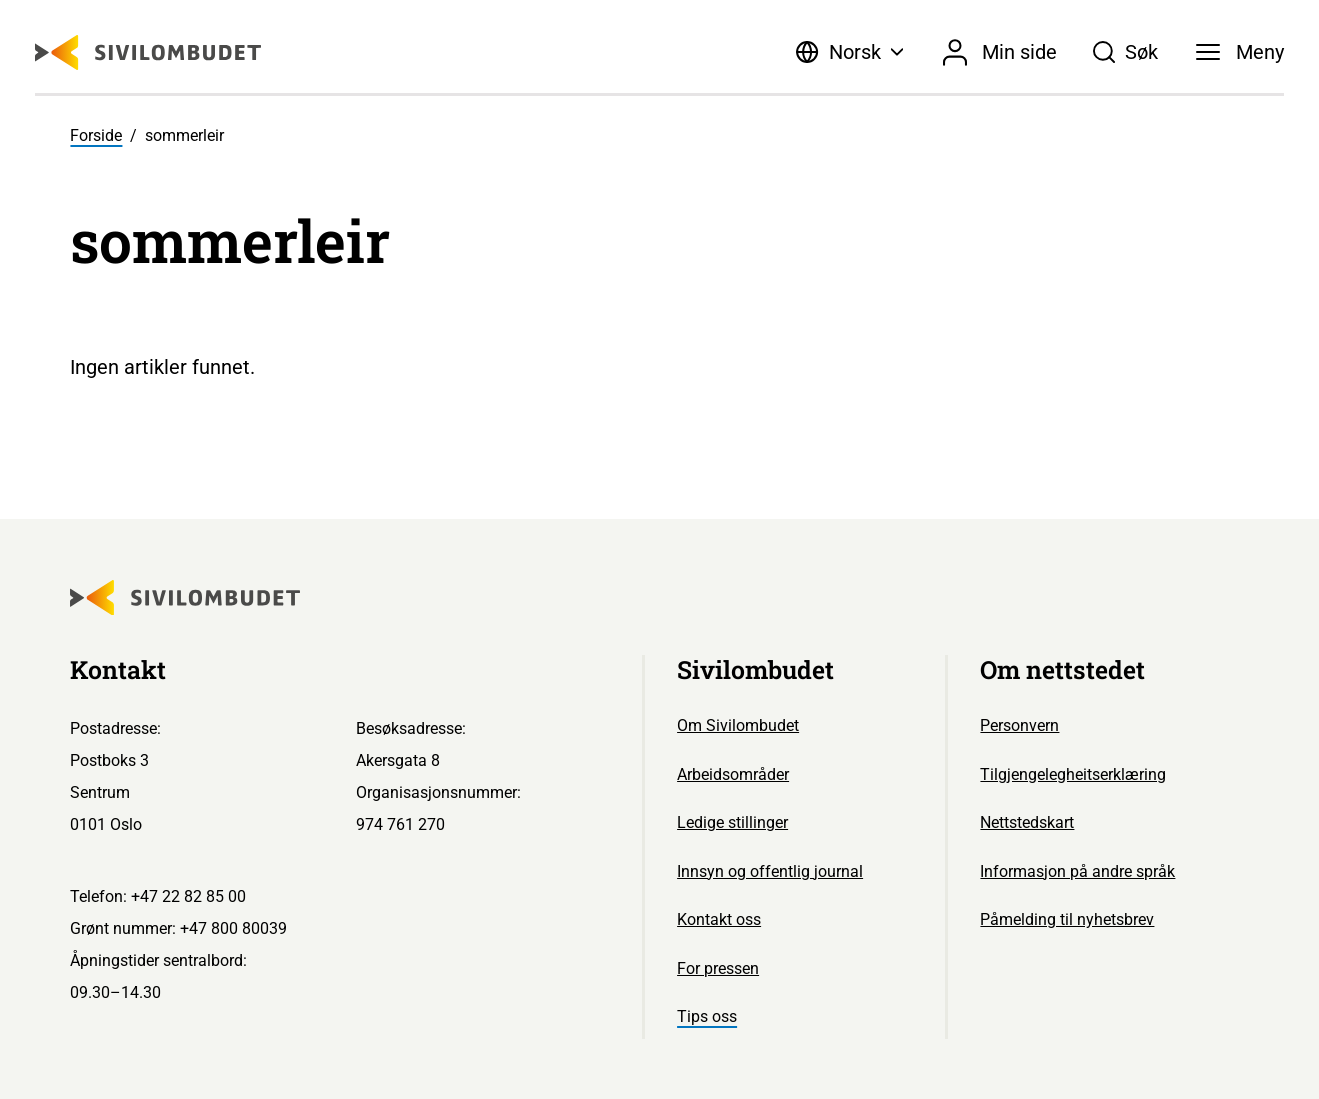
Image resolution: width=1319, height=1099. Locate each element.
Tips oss (707, 1016)
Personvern (1019, 725)
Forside (96, 135)
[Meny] (1240, 52)
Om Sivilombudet (738, 725)
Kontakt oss (719, 919)
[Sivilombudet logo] (148, 52)
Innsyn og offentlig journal (770, 871)
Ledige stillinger (732, 822)
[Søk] (1126, 52)
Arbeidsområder (733, 774)
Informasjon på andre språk (1077, 871)
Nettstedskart (1027, 822)
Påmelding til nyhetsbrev (1067, 919)
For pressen (718, 968)
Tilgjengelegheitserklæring (1073, 774)
